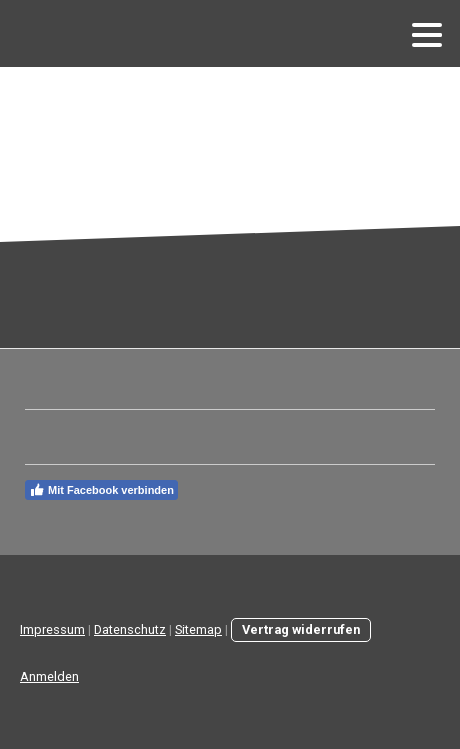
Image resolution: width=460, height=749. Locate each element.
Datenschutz (130, 629)
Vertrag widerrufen (301, 629)
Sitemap (198, 629)
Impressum (52, 629)
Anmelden (49, 676)
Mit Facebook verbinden (101, 490)
